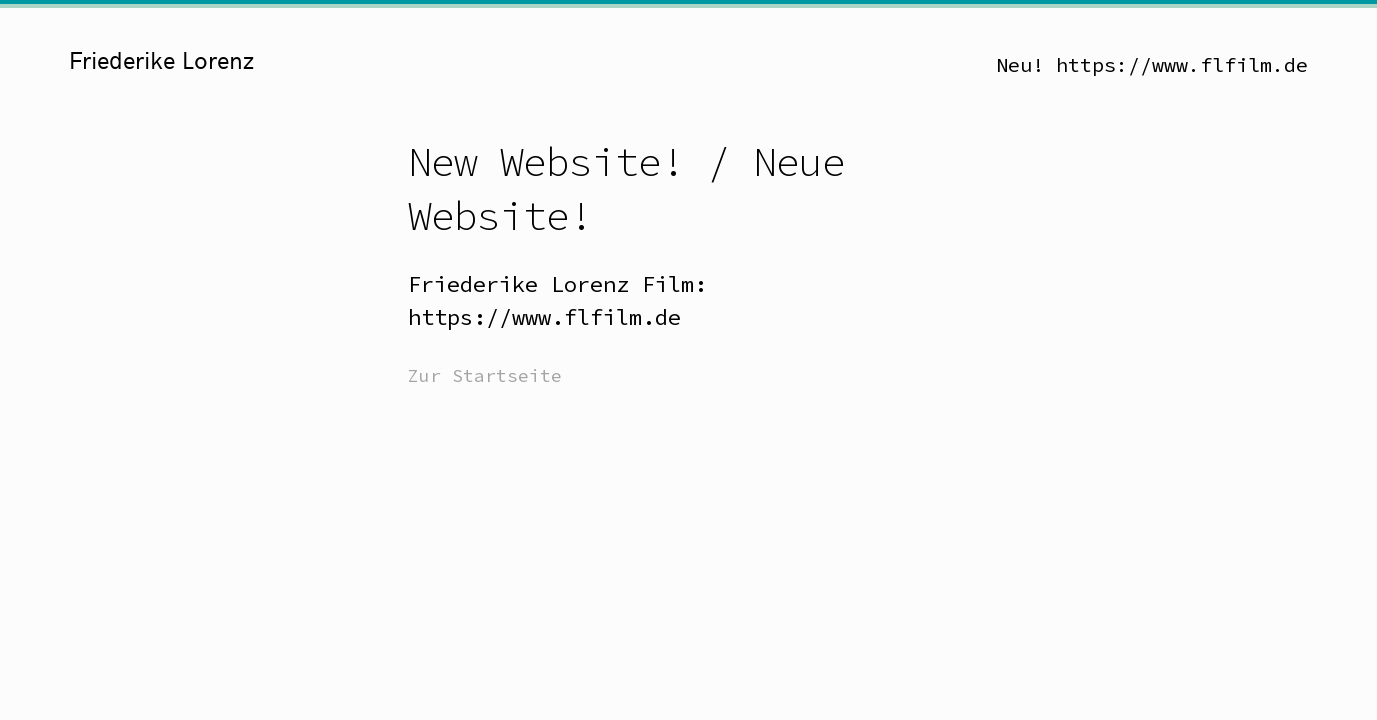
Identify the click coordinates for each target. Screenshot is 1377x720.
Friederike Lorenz (161, 61)
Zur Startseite (485, 375)
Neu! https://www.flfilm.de (1152, 65)
